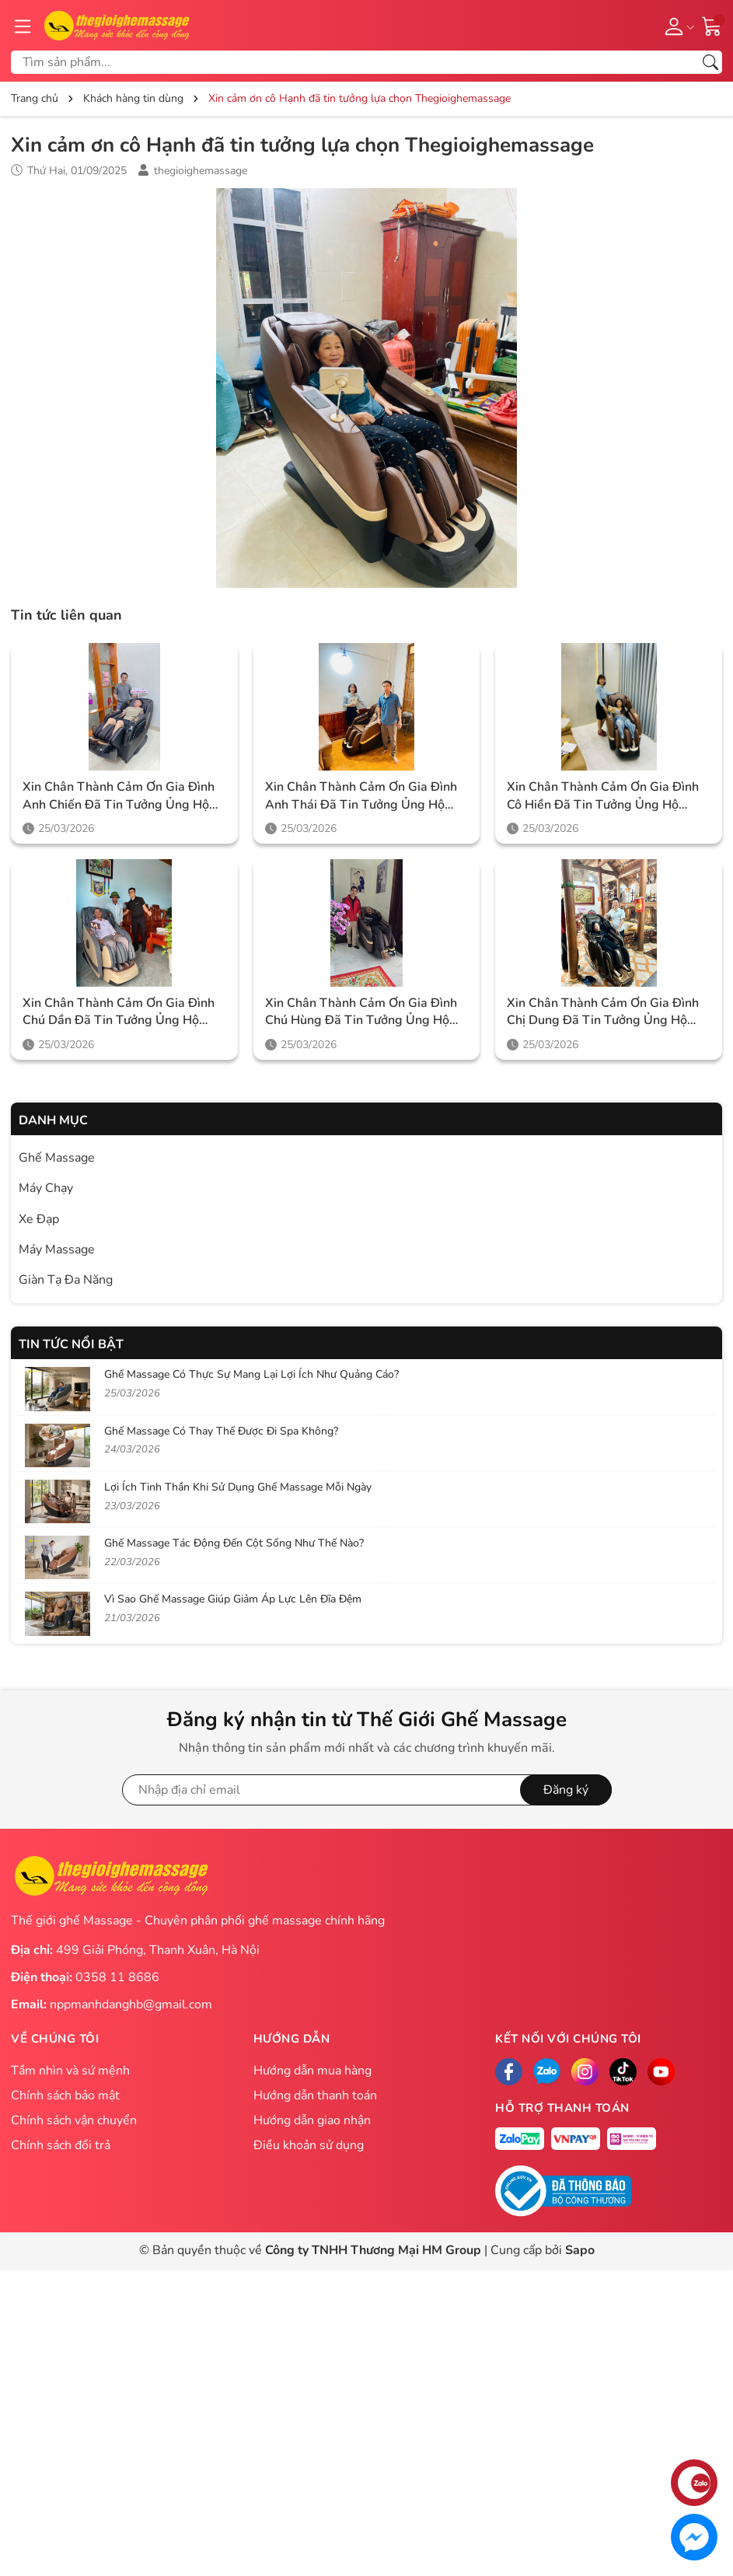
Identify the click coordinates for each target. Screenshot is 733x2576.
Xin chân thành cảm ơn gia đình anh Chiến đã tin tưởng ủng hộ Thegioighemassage (119, 795)
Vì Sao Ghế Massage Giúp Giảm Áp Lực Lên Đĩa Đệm (232, 1599)
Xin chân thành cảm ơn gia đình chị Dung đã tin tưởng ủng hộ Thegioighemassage (603, 1011)
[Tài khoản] (676, 25)
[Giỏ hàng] (712, 25)
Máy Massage (57, 1249)
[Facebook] (508, 2071)
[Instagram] (585, 2071)
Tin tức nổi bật (71, 1344)
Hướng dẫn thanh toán (315, 2095)
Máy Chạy (46, 1188)
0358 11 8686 (117, 1977)
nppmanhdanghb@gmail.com (131, 2004)
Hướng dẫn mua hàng (312, 2070)
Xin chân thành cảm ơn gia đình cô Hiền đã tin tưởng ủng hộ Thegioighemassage (603, 795)
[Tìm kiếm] (710, 62)
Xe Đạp (39, 1219)
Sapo (580, 2250)
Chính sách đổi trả (60, 2145)
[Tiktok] (623, 2071)
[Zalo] (546, 2071)
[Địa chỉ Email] (367, 1789)
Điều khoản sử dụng (308, 2145)
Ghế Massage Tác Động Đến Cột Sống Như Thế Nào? (234, 1543)
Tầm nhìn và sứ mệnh (70, 2070)
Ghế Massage (57, 1157)
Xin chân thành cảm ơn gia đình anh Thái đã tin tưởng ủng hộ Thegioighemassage (361, 795)
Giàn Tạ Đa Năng (66, 1279)
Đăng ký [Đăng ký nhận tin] (565, 1789)
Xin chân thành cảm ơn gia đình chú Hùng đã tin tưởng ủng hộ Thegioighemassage (361, 1011)
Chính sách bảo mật (65, 2095)
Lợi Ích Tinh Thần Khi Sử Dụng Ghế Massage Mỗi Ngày (238, 1487)
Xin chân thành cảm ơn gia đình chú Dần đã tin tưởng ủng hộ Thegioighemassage (119, 1011)
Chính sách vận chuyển (74, 2120)
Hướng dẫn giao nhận (312, 2120)
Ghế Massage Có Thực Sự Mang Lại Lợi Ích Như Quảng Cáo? (251, 1374)
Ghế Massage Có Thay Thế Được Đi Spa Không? (221, 1431)
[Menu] (22, 25)
